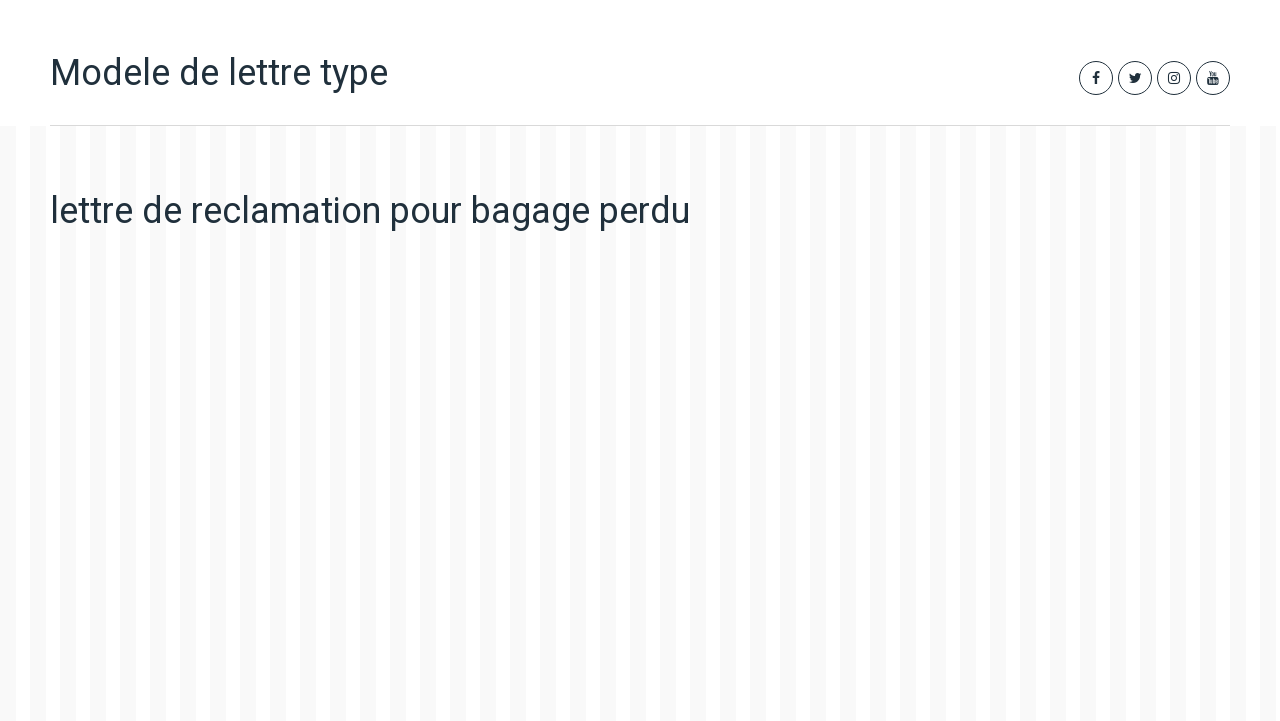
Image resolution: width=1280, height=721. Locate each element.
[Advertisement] (439, 435)
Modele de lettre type (219, 73)
